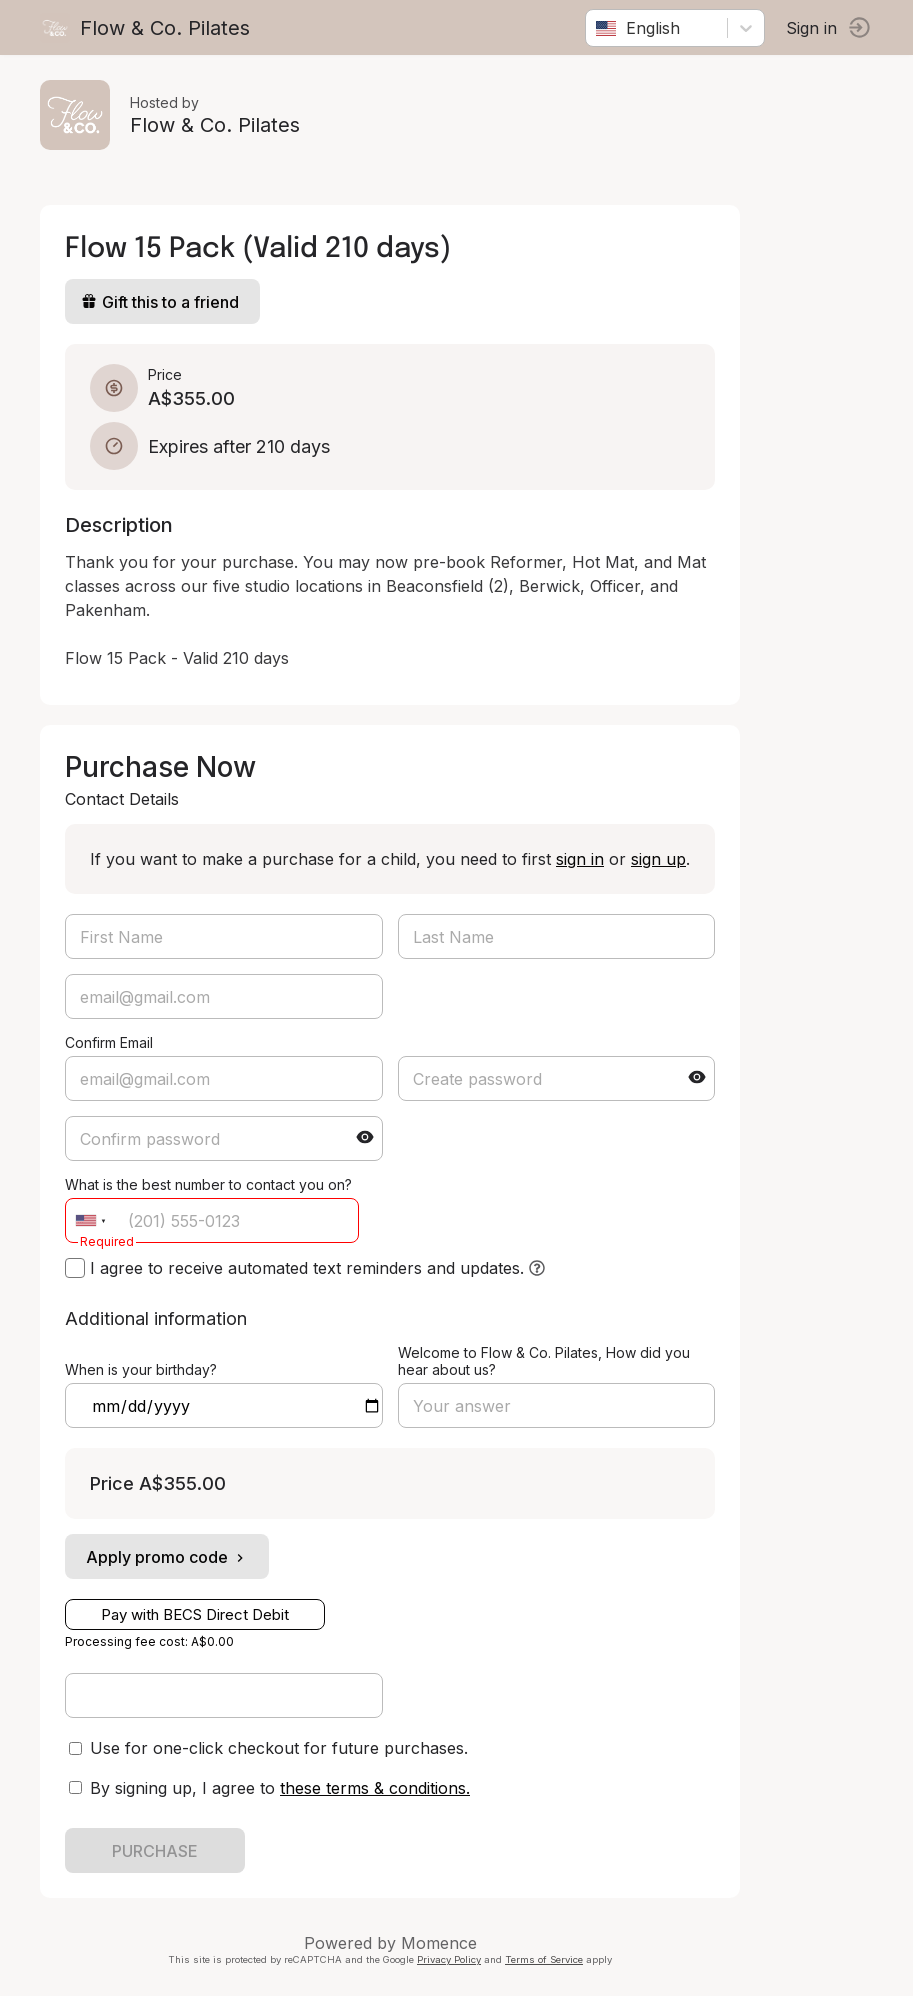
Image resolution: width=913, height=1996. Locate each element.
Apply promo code (167, 1557)
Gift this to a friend (160, 302)
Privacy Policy (449, 1959)
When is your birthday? (141, 1369)
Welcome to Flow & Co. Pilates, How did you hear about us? (544, 1361)
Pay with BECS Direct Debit (195, 1614)
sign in (580, 859)
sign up (658, 859)
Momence (439, 1943)
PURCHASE (155, 1851)
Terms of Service (544, 1959)
